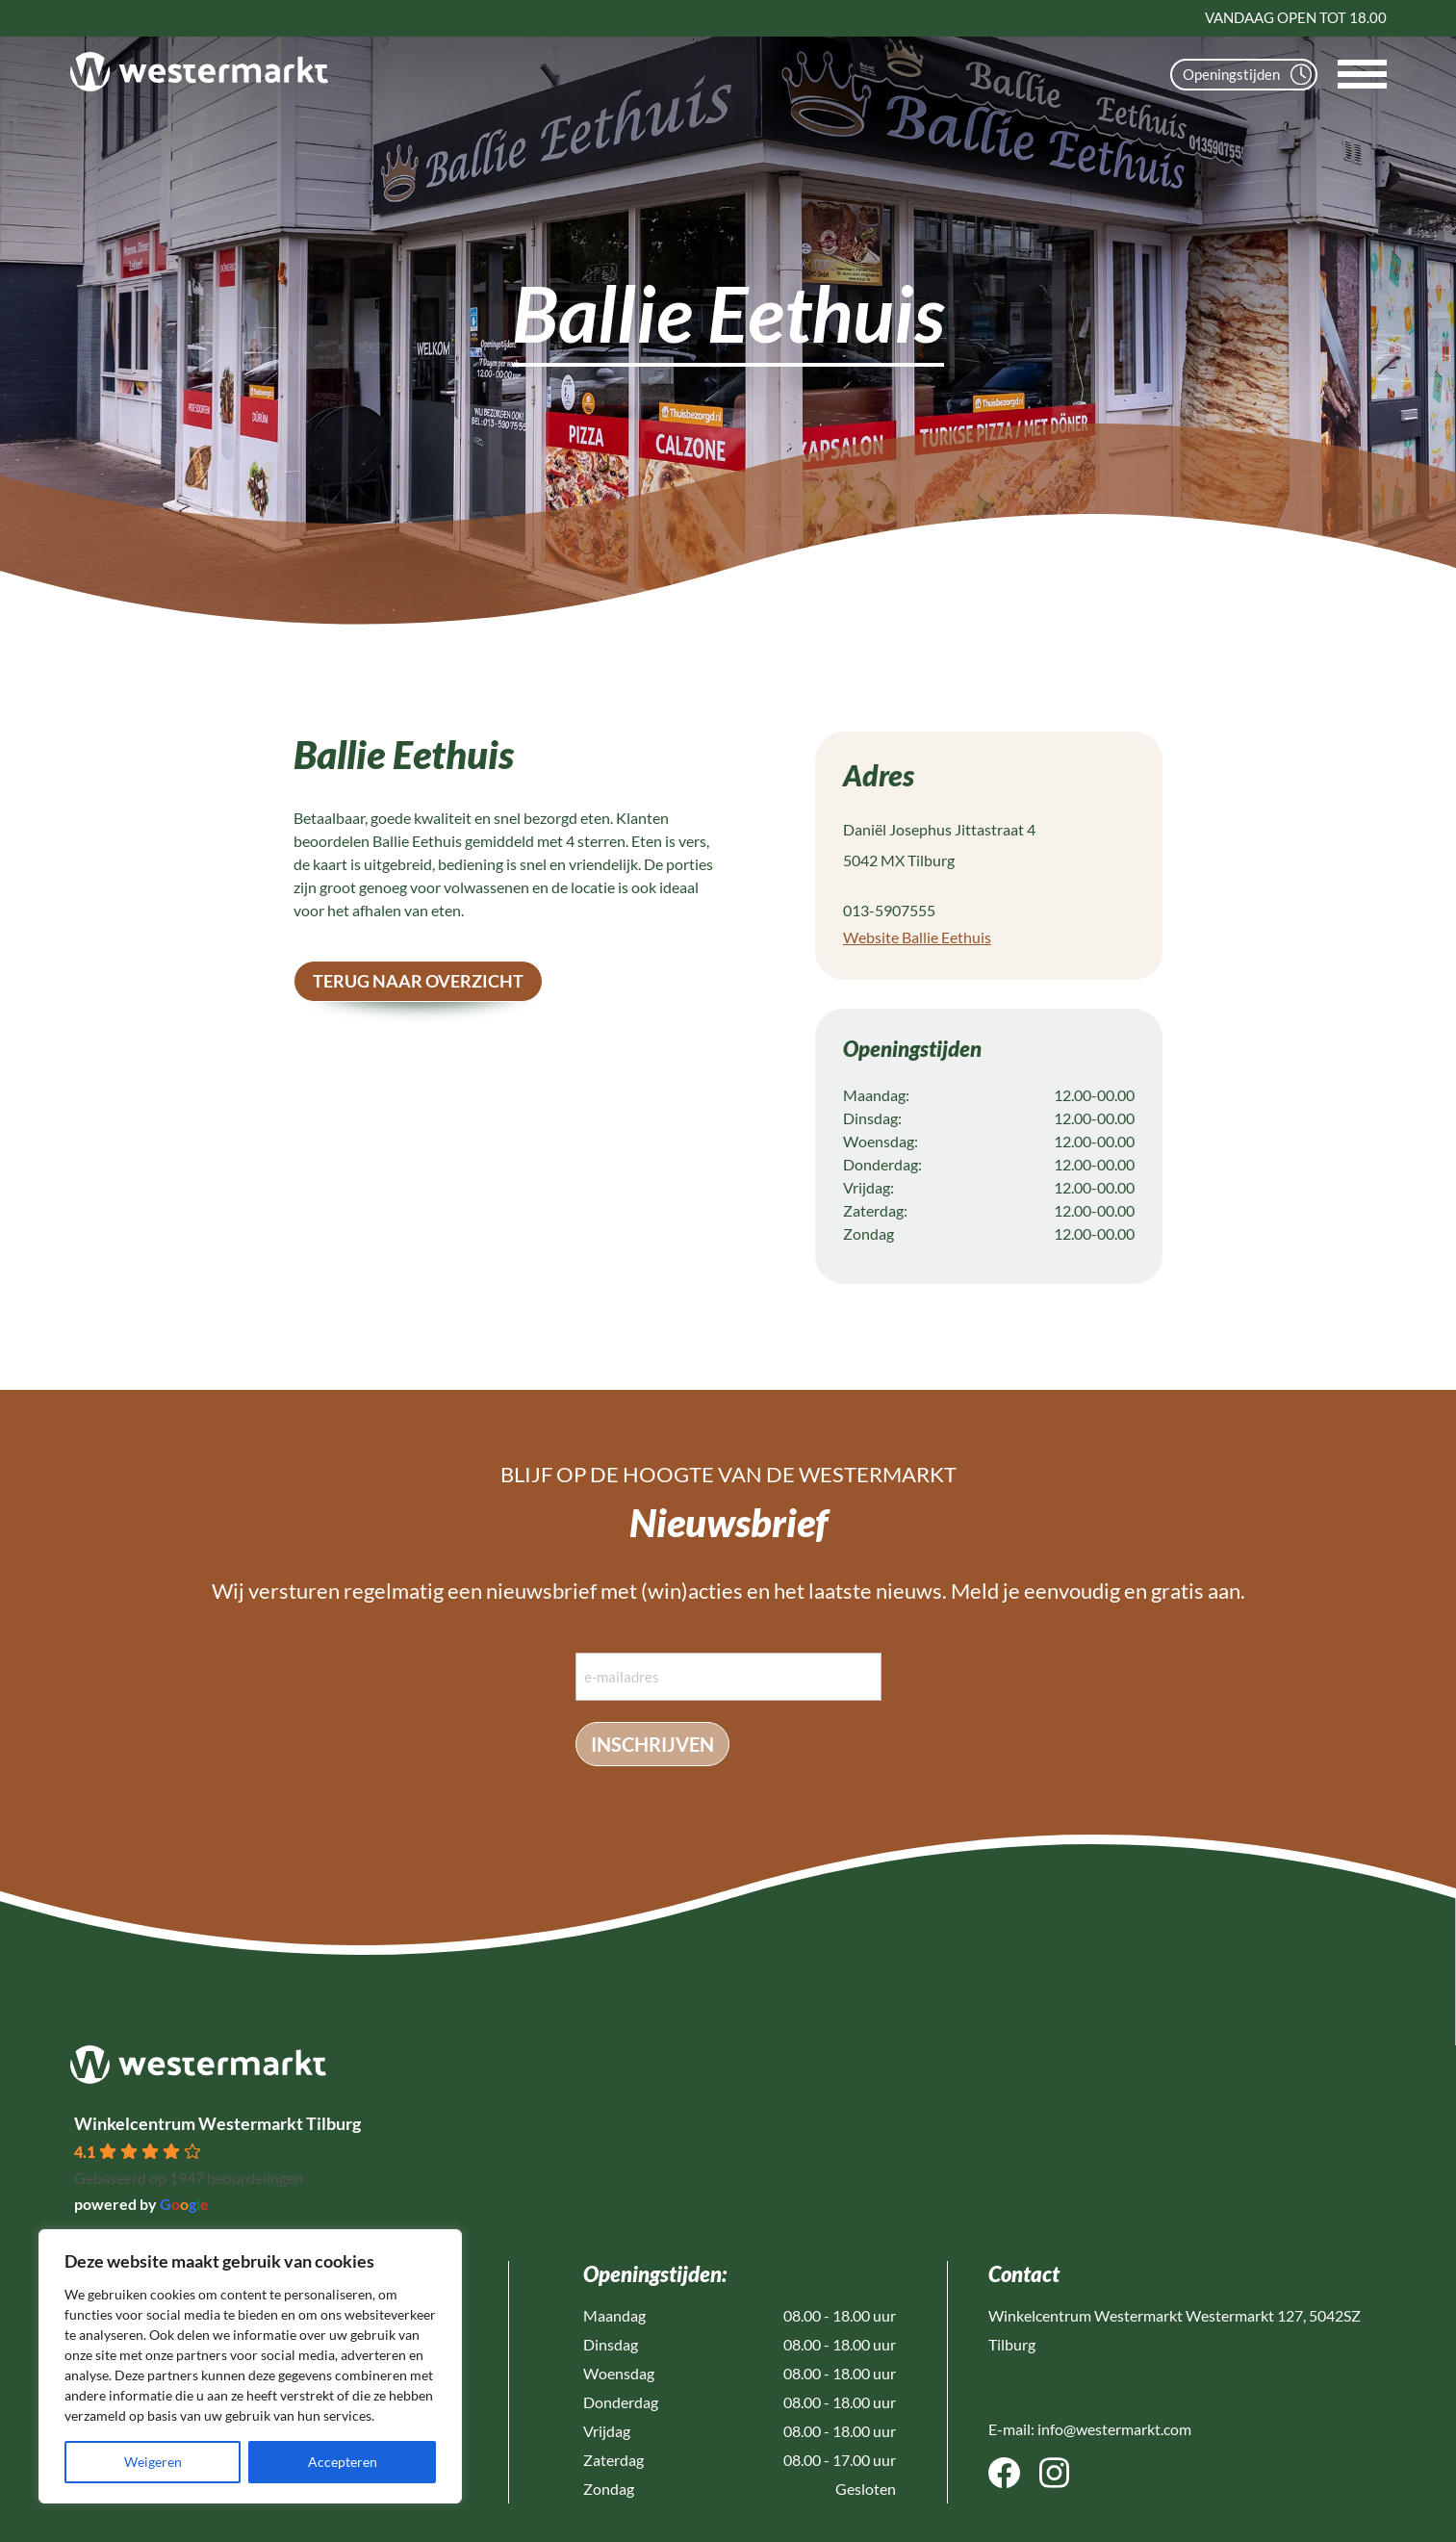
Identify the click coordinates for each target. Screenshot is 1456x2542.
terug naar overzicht (418, 980)
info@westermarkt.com (1114, 2429)
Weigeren (153, 2461)
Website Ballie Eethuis (917, 937)
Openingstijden (1247, 75)
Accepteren (342, 2461)
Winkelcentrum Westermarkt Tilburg (217, 2123)
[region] (250, 2366)
